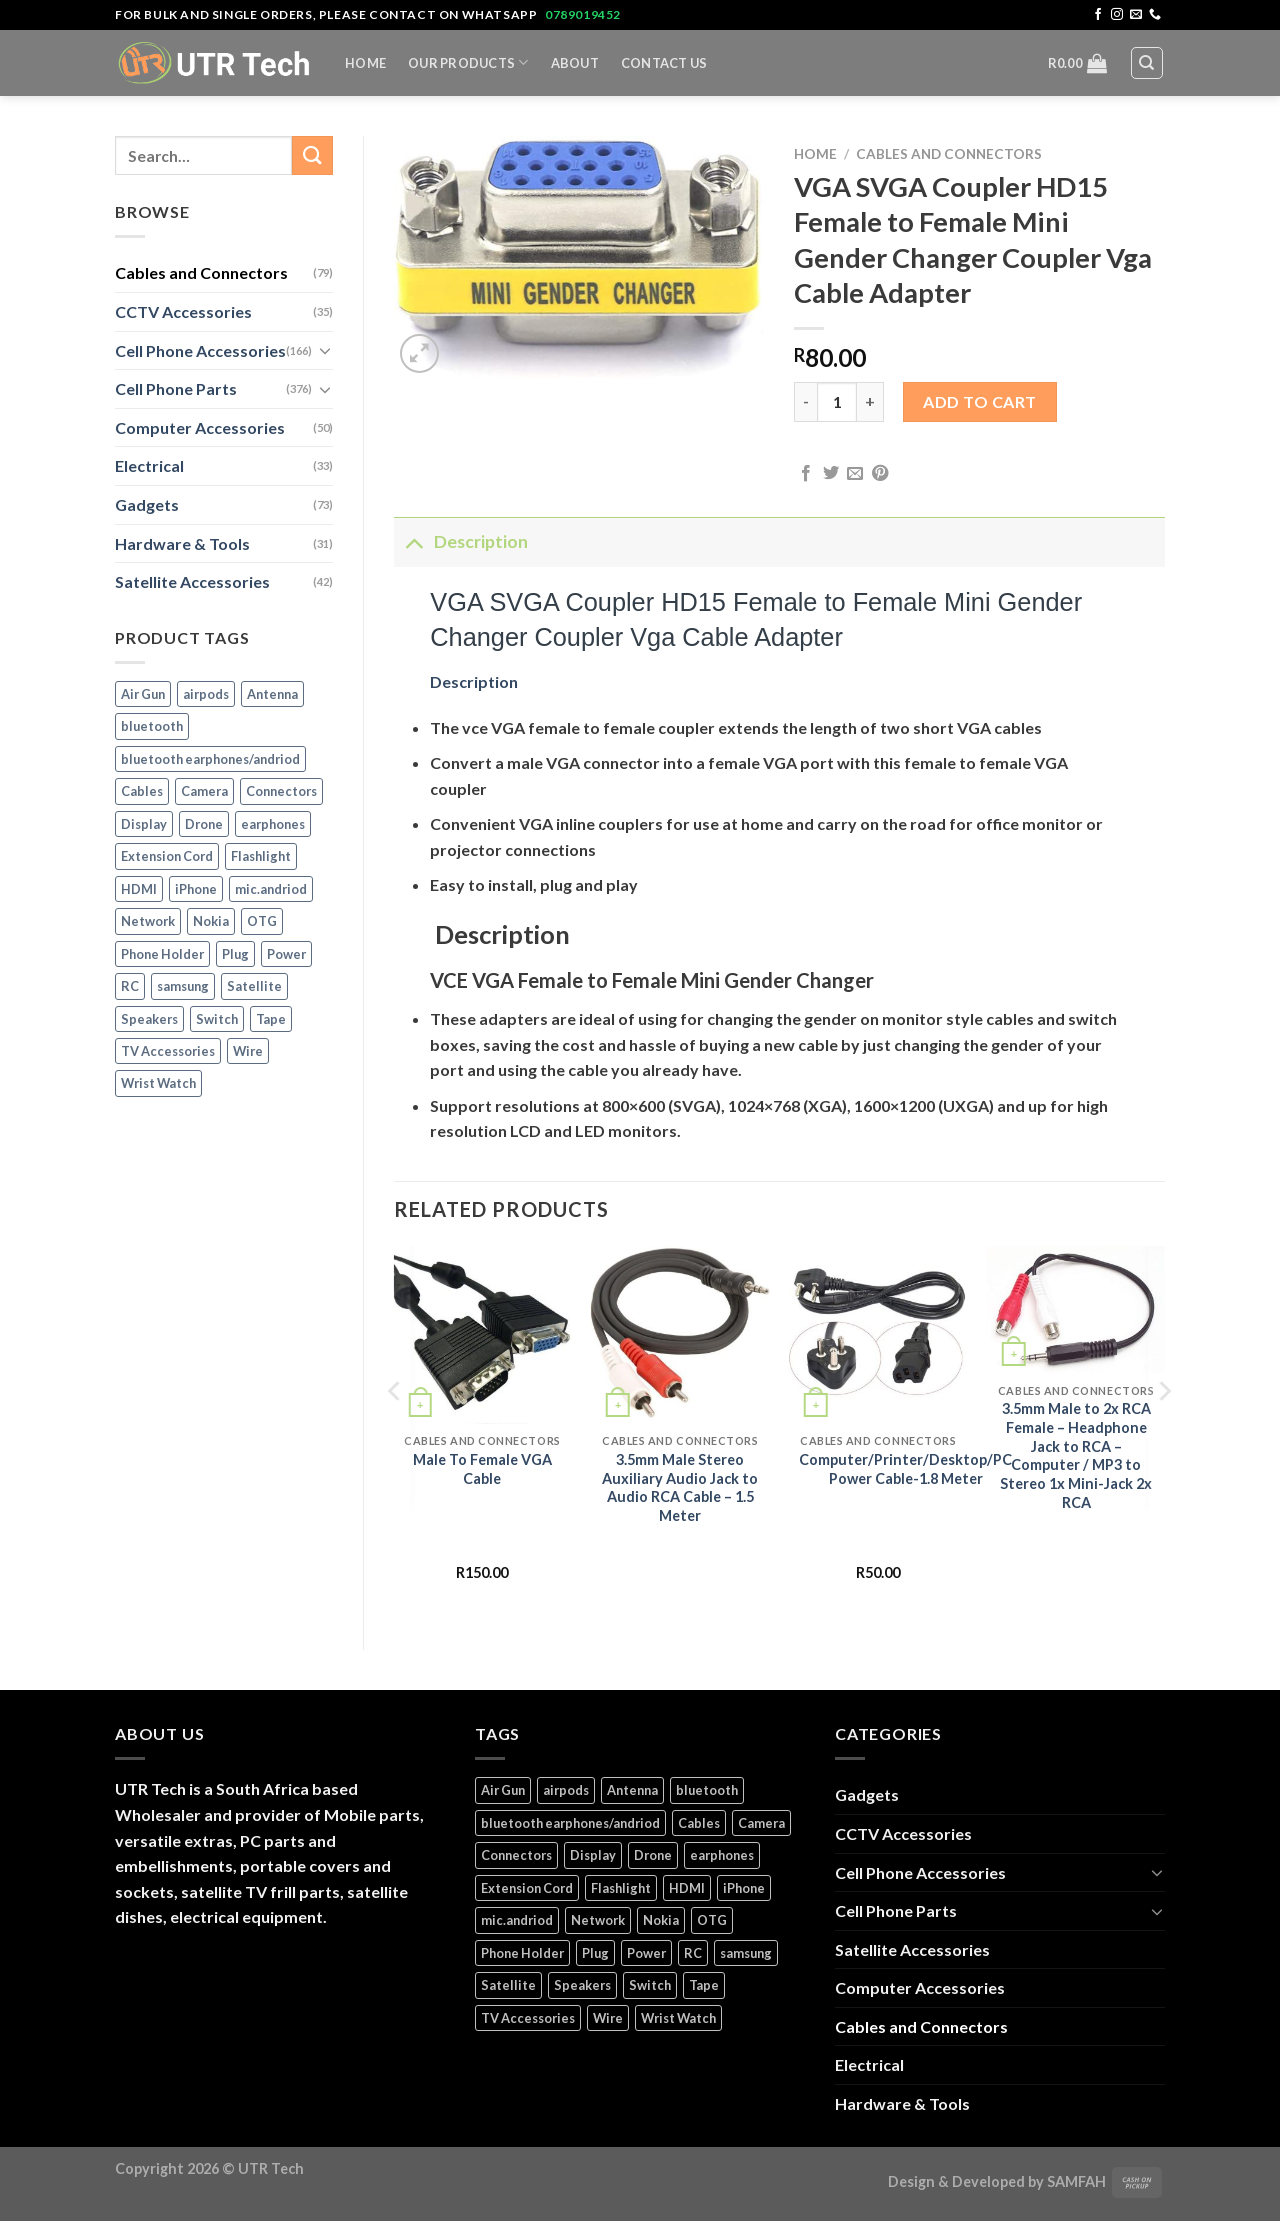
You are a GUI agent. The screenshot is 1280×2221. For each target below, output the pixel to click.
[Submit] (312, 155)
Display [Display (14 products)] (144, 824)
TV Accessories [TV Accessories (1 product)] (168, 1051)
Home (365, 63)
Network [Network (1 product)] (148, 921)
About (575, 63)
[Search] (1147, 63)
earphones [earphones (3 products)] (273, 824)
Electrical (149, 465)
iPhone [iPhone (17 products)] (196, 889)
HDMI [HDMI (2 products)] (139, 889)
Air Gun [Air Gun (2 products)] (143, 694)
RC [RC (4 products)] (130, 986)
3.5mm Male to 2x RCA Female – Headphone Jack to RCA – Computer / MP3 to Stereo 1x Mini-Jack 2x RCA (1076, 1455)
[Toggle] (325, 350)
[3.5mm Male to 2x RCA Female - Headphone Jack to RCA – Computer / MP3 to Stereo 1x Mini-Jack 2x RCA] (1076, 1310)
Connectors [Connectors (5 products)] (281, 791)
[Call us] (1155, 15)
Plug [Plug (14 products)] (235, 954)
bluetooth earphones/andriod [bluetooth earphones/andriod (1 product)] (210, 759)
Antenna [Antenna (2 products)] (272, 694)
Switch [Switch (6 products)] (217, 1019)
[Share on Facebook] (806, 474)
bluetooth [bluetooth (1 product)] (152, 726)
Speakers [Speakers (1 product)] (149, 1019)
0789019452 (583, 14)
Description (461, 541)
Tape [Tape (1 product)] (271, 1019)
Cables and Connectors (201, 272)
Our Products (468, 62)
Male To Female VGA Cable (482, 1469)
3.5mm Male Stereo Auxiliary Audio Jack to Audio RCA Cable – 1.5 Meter (680, 1487)
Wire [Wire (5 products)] (248, 1051)
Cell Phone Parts (176, 388)
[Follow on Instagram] (1117, 15)
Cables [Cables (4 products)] (142, 791)
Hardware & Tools (182, 543)
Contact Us (664, 63)
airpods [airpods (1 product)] (206, 694)
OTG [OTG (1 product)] (262, 921)
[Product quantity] (837, 402)
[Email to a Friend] (855, 474)
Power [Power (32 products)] (286, 954)
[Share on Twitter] (831, 474)
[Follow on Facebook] (1098, 15)
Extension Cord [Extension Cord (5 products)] (167, 856)
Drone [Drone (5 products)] (204, 824)
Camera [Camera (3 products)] (204, 791)
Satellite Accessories (192, 581)
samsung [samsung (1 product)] (183, 986)
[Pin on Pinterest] (880, 474)
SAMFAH (1076, 2181)
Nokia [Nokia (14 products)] (211, 921)
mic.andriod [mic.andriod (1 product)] (271, 889)
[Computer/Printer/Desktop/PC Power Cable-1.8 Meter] (878, 1335)
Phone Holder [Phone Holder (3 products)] (162, 954)
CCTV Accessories (183, 311)
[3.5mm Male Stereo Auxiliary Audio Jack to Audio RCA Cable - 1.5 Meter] (680, 1335)
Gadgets (147, 504)
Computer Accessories (200, 427)
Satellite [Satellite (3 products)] (254, 986)
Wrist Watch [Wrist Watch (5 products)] (158, 1083)
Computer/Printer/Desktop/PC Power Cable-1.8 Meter (905, 1469)
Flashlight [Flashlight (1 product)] (261, 856)
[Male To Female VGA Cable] (482, 1335)
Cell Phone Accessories (200, 350)
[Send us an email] (1136, 15)
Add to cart (979, 401)
